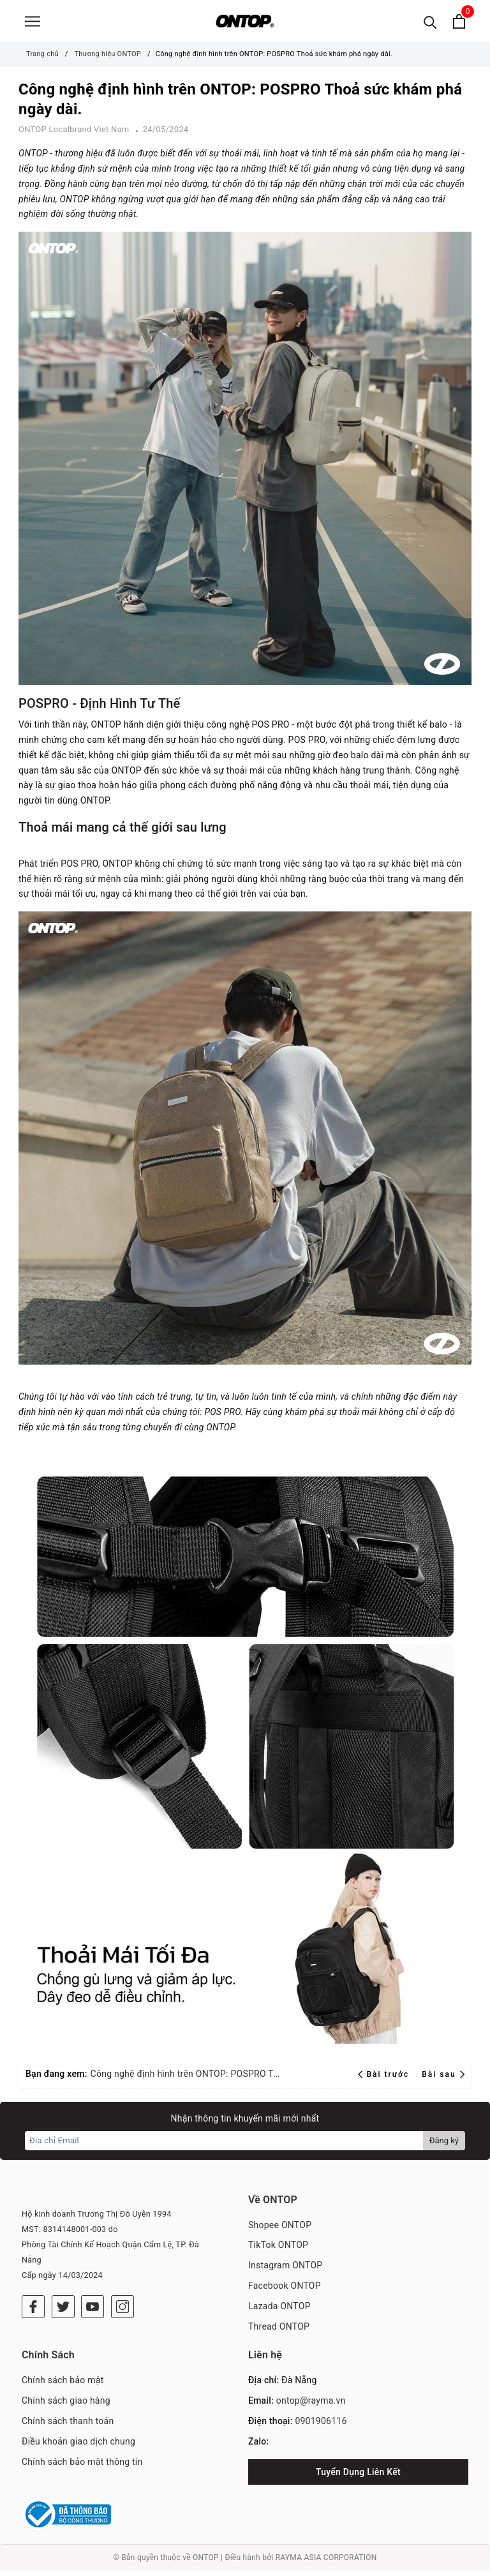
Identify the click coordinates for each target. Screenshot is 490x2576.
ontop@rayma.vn (311, 2406)
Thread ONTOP (278, 2332)
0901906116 (320, 2427)
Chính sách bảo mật (62, 2386)
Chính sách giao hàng (66, 2406)
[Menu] (32, 24)
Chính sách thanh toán (68, 2427)
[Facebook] (33, 2312)
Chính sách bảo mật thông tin (82, 2467)
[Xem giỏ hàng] (459, 24)
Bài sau (443, 2080)
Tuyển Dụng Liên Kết (358, 2478)
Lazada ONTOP (279, 2312)
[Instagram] (122, 2312)
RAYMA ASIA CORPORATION (326, 2563)
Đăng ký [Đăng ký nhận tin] (444, 2146)
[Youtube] (92, 2312)
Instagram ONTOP (285, 2271)
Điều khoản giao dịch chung (78, 2447)
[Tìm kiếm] (430, 24)
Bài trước (385, 2080)
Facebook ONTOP (284, 2291)
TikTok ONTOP (278, 2250)
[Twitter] (63, 2312)
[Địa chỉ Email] (224, 2146)
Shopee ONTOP (279, 2231)
